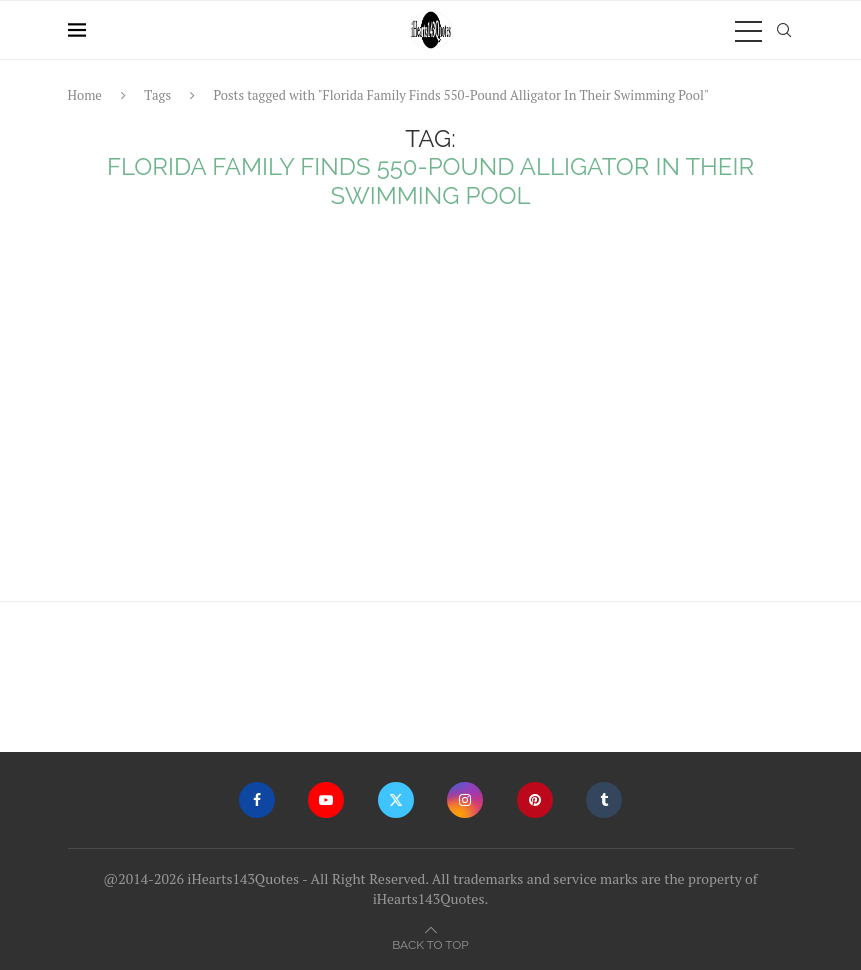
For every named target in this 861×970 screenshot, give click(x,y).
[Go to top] (430, 943)
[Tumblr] (604, 800)
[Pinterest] (535, 800)
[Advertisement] (431, 411)
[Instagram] (465, 800)
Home (85, 95)
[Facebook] (257, 800)
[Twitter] (396, 800)
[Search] (784, 30)
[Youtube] (326, 800)
